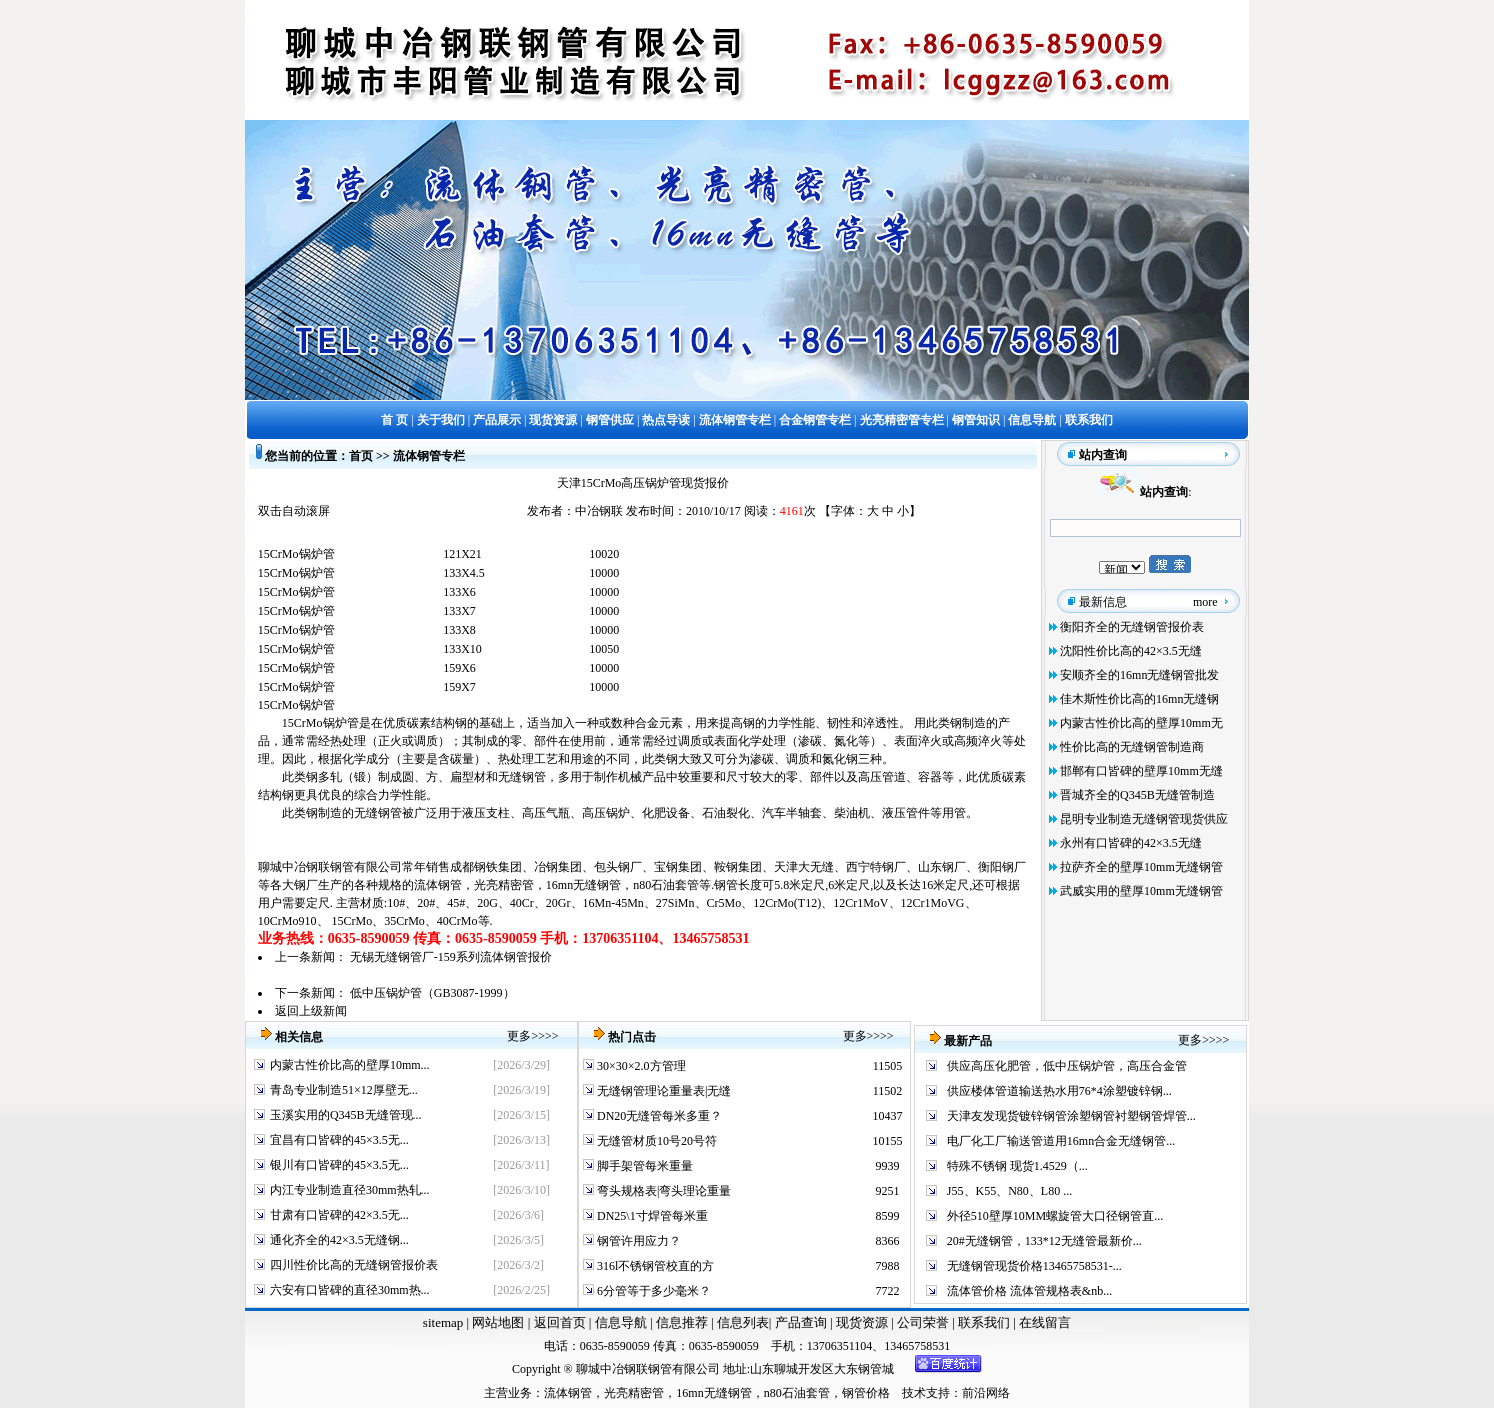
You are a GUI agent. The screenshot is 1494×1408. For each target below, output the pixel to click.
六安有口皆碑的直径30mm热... (350, 1290)
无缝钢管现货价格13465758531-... (1034, 1266)
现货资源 (862, 1322)
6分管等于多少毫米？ (652, 1291)
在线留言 (1045, 1322)
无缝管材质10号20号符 (655, 1141)
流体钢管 (438, 885)
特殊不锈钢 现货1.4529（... (1017, 1166)
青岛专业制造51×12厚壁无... (344, 1090)
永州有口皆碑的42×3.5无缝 (1131, 843)
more (1205, 602)
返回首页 (557, 1322)
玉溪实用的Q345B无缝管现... (346, 1115)
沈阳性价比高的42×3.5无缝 (1131, 651)
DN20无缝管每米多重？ (658, 1116)
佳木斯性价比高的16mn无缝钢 (1139, 699)
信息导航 (621, 1322)
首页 (361, 456)
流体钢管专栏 (429, 456)
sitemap (443, 1322)
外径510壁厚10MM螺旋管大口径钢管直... (1055, 1216)
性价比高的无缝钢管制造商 (1132, 747)
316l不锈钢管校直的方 (654, 1266)
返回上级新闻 (311, 1011)
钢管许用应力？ (637, 1241)
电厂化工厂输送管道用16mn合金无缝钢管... (1061, 1141)
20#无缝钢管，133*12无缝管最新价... (1044, 1241)
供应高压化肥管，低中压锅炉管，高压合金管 (1067, 1066)
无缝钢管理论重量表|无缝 (662, 1091)
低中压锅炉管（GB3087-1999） (432, 993)
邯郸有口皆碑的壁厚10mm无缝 (1141, 771)
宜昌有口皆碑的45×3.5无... (339, 1140)
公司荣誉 (924, 1322)
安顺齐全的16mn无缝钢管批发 (1139, 675)
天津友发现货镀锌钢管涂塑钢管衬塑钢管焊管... (1071, 1116)
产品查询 (802, 1322)
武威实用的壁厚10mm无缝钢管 (1141, 891)
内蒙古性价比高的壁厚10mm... (350, 1065)
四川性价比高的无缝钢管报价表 (354, 1265)
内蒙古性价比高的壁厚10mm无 (1141, 723)
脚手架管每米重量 (643, 1166)
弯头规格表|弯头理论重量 (662, 1191)
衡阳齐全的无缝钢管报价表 (1132, 627)
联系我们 (985, 1322)
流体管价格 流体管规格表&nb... (1029, 1291)
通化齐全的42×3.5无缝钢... (339, 1240)
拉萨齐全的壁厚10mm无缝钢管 (1141, 867)
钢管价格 (866, 1393)
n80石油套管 (666, 885)
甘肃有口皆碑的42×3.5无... (339, 1215)
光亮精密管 (504, 885)
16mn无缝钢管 (583, 885)
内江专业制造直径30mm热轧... (350, 1190)
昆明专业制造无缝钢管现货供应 (1144, 819)
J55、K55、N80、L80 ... (1009, 1191)
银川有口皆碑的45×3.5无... (339, 1165)
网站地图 (498, 1322)
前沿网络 (986, 1393)
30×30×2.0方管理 (640, 1066)
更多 (519, 1036)
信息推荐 (679, 1322)
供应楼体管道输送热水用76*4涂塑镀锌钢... (1059, 1091)
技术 (914, 1393)
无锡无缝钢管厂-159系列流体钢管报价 (451, 957)
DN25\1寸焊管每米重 (651, 1216)
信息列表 (743, 1322)
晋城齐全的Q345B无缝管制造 (1137, 795)
